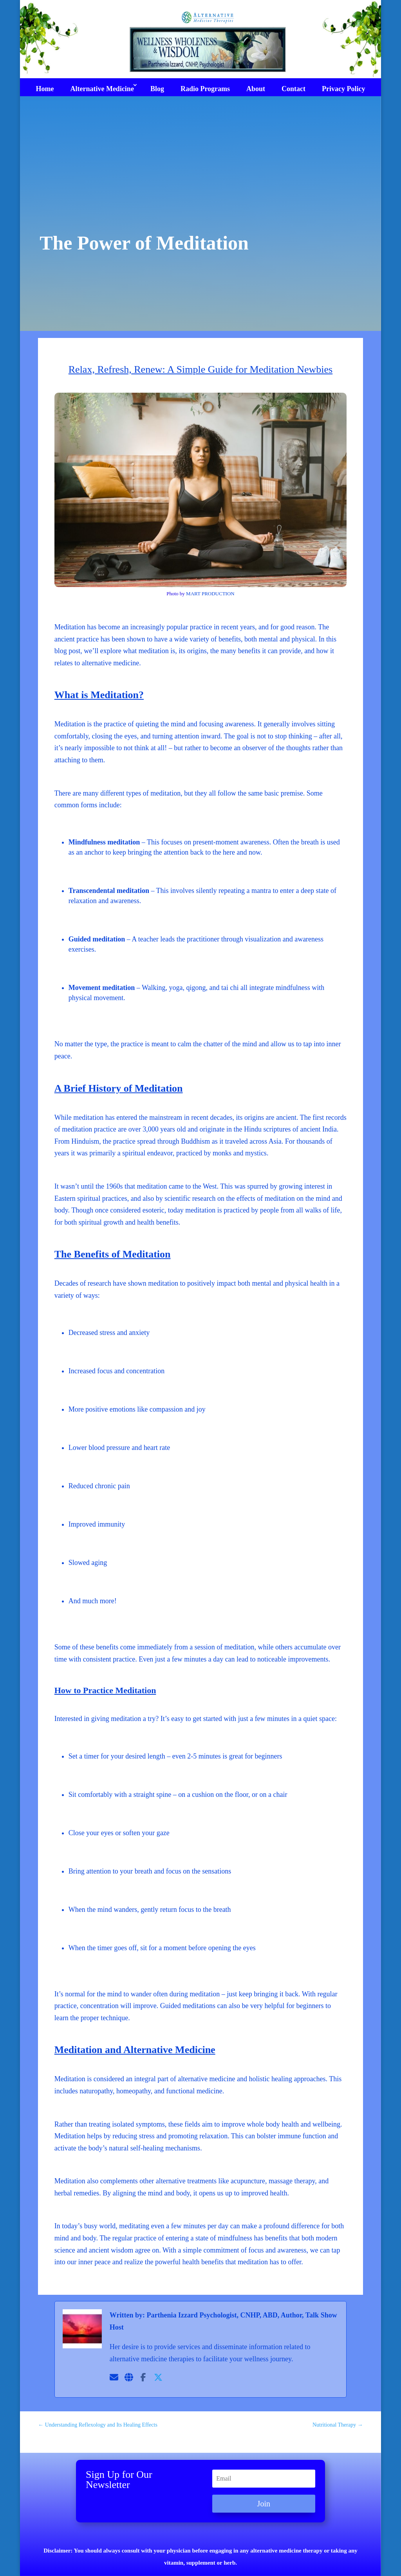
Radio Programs (205, 89)
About (255, 89)
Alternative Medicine (102, 89)
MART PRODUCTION (210, 593)
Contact (293, 89)
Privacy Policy (343, 89)
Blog (157, 89)
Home (45, 89)
